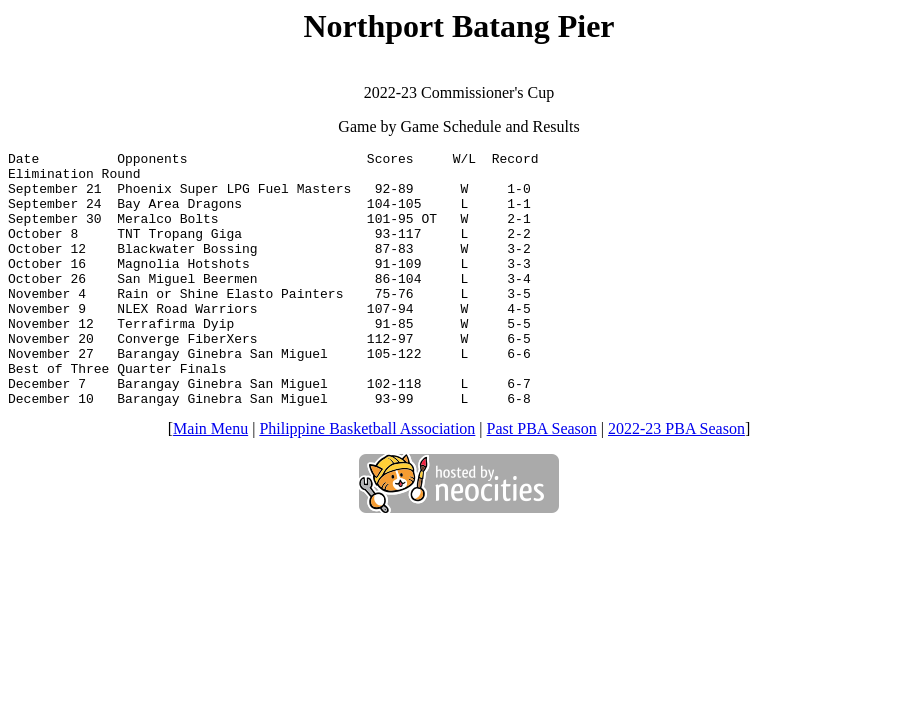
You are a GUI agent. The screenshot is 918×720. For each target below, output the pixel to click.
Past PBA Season (542, 479)
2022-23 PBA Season (676, 479)
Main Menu (210, 479)
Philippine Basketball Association (367, 479)
